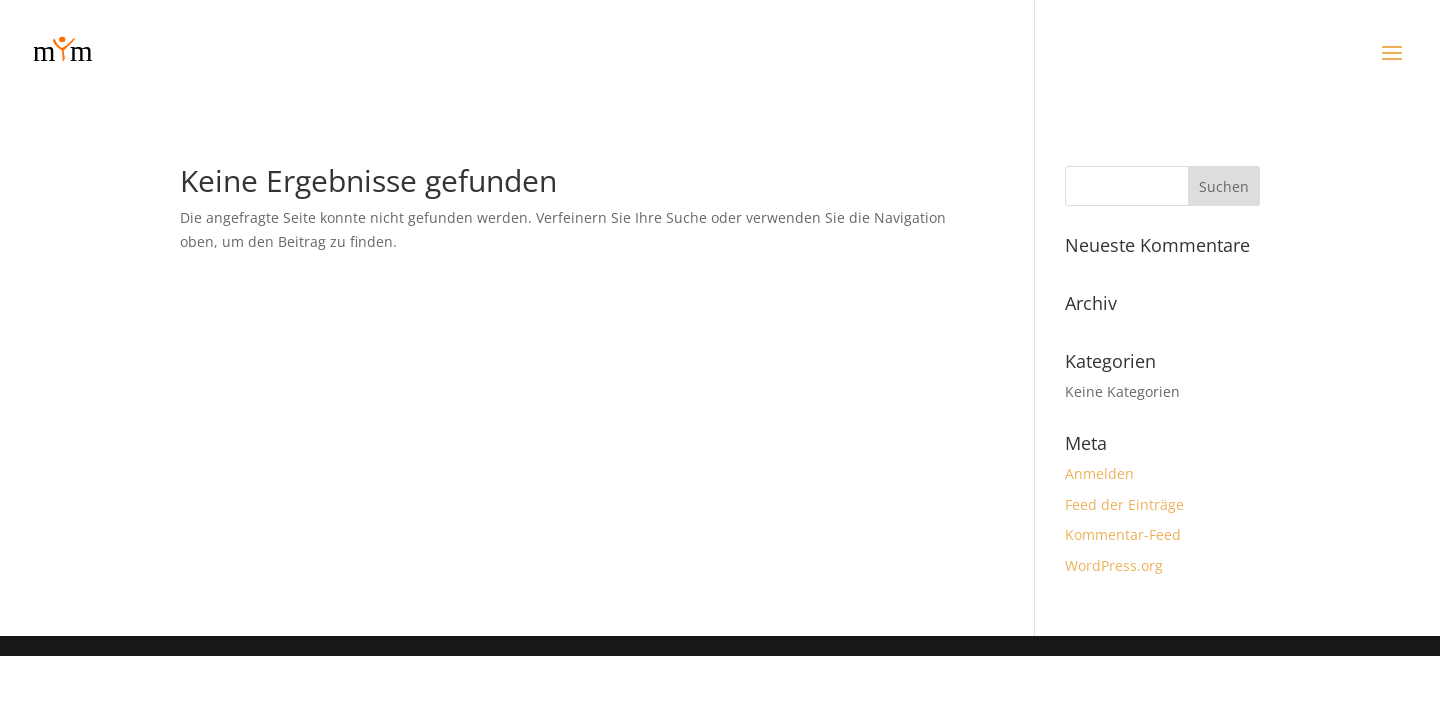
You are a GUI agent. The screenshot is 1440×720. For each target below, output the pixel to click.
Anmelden (1099, 473)
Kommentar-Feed (1123, 534)
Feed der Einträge (1124, 504)
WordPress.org (1114, 565)
